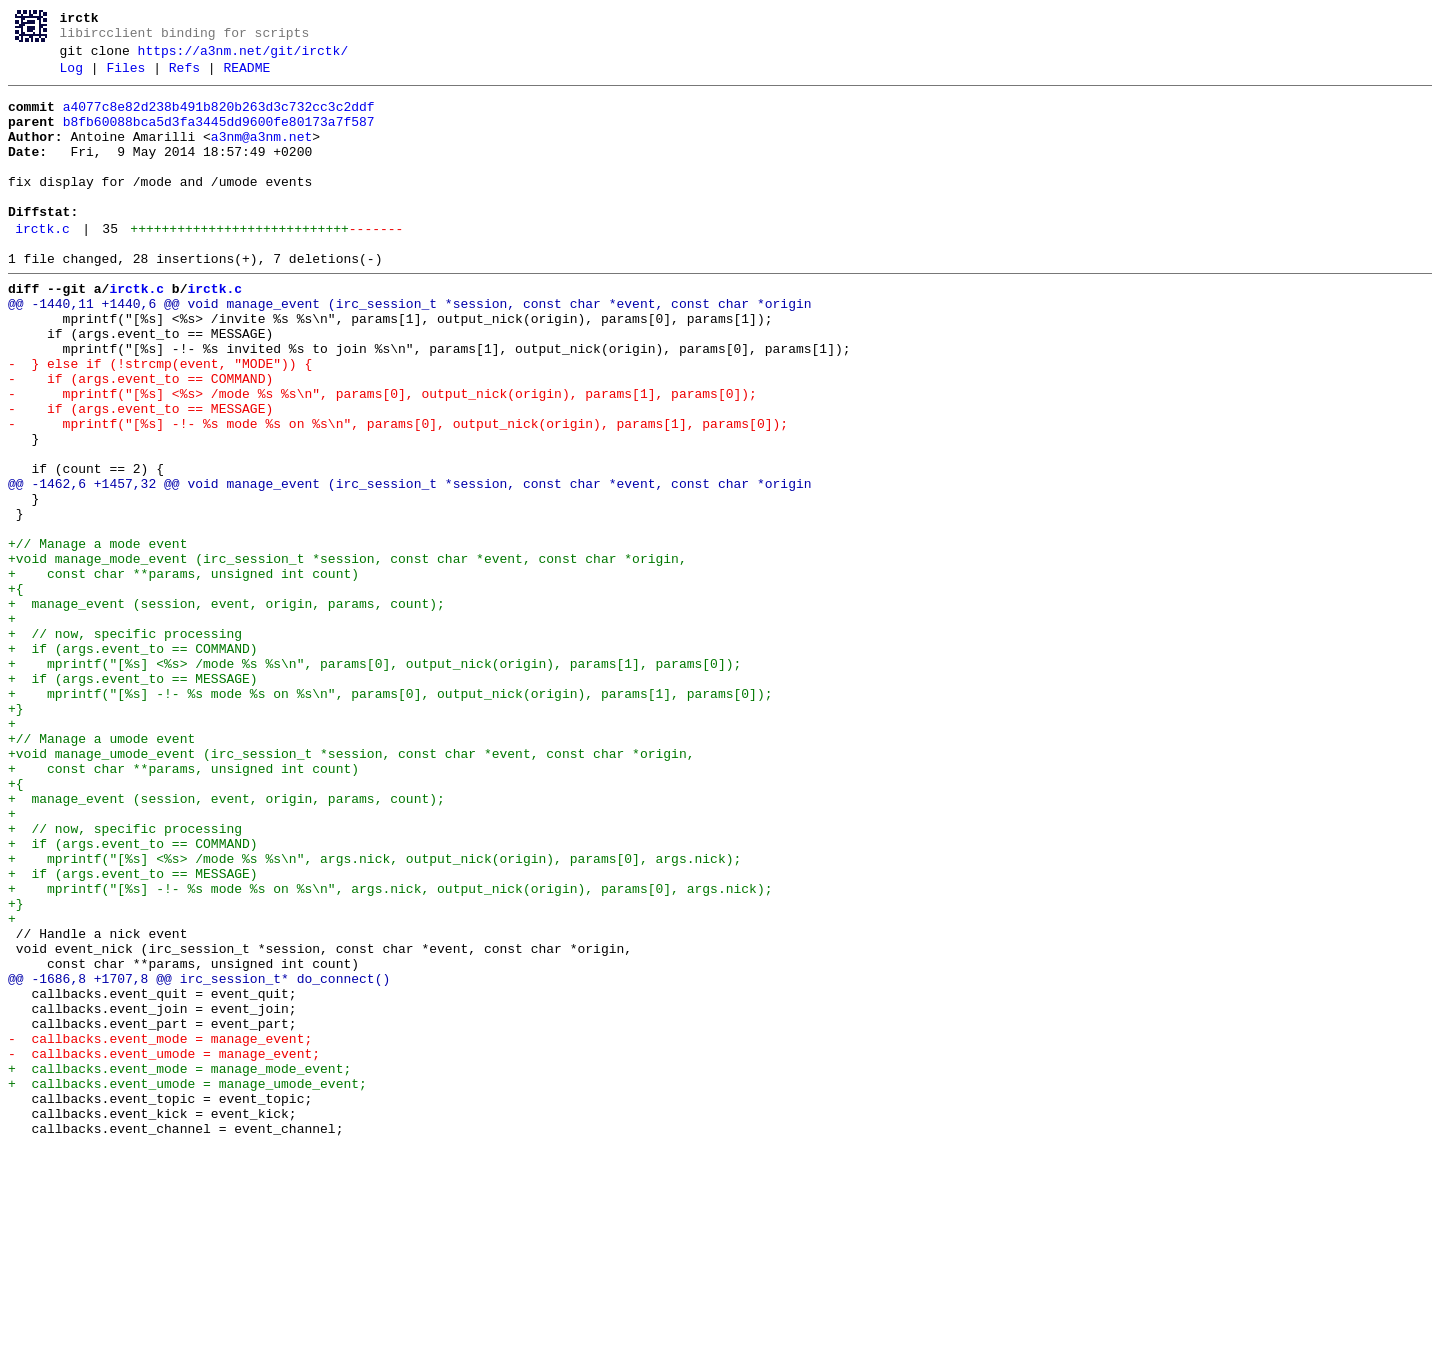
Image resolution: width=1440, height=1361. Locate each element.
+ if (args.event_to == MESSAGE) (133, 799)
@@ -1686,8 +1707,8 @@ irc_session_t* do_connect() (199, 1159)
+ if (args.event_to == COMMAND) (133, 763)
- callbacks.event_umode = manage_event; (164, 1249)
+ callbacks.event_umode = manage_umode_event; (187, 1285)
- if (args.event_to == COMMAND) (140, 439)
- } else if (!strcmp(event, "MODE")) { (160, 421)
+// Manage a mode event (97, 637)
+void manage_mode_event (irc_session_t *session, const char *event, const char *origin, (347, 655)
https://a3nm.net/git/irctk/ (243, 57)
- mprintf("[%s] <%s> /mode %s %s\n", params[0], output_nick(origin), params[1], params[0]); (382, 457)
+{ (16, 691)
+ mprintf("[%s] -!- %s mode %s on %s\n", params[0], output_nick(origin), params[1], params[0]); (390, 817)
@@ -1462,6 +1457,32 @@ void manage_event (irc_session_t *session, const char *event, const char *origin (409, 565)
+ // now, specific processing (125, 745)
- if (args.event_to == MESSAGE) (140, 475)
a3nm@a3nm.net (261, 155)
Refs (184, 77)
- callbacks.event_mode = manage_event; (160, 1231)
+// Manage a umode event (101, 871)
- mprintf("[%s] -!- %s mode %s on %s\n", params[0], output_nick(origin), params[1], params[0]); (398, 493)
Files (125, 77)
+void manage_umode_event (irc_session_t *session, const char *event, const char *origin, (351, 889)
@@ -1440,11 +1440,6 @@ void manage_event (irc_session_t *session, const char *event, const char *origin (409, 349)
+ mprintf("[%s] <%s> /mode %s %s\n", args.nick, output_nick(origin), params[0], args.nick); (374, 1015)
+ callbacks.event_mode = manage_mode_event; (179, 1267)
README (246, 77)
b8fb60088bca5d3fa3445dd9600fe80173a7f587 (219, 137)
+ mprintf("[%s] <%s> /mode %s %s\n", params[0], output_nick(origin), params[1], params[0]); (374, 781)
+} (16, 835)
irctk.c (42, 265)
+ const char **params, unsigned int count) (183, 673)
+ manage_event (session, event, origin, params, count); (226, 709)
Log (71, 77)
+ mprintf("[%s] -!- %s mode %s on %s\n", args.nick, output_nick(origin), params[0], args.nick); (390, 1051)
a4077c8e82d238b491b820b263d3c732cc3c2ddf (219, 119)
